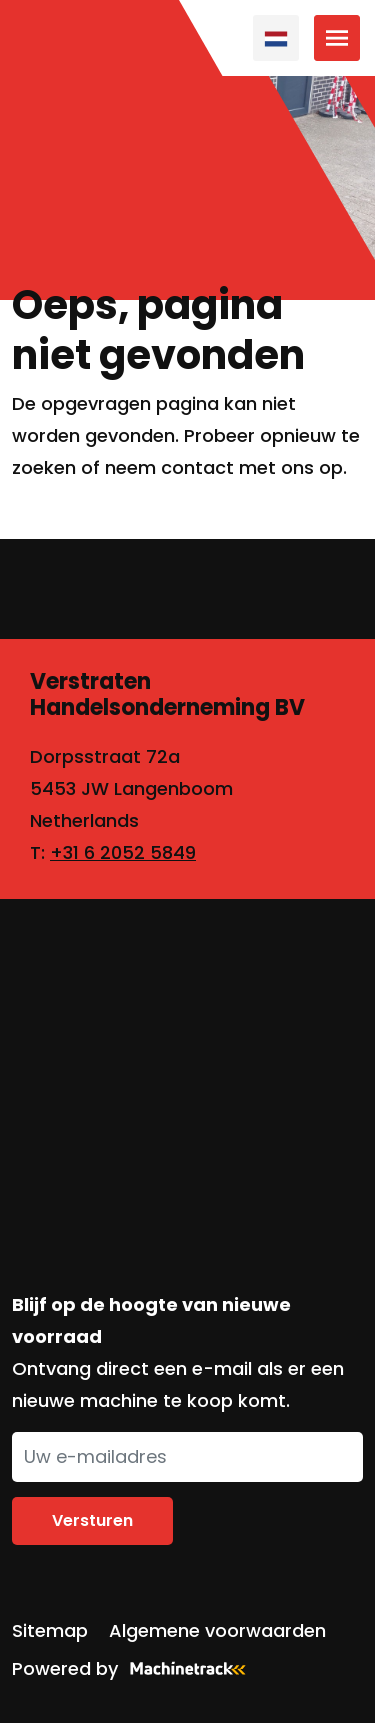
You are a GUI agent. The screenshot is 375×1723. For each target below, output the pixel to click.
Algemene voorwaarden (217, 1630)
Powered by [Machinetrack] (135, 1668)
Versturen (92, 1520)
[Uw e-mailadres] (187, 1457)
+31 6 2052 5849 (123, 852)
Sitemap (50, 1630)
